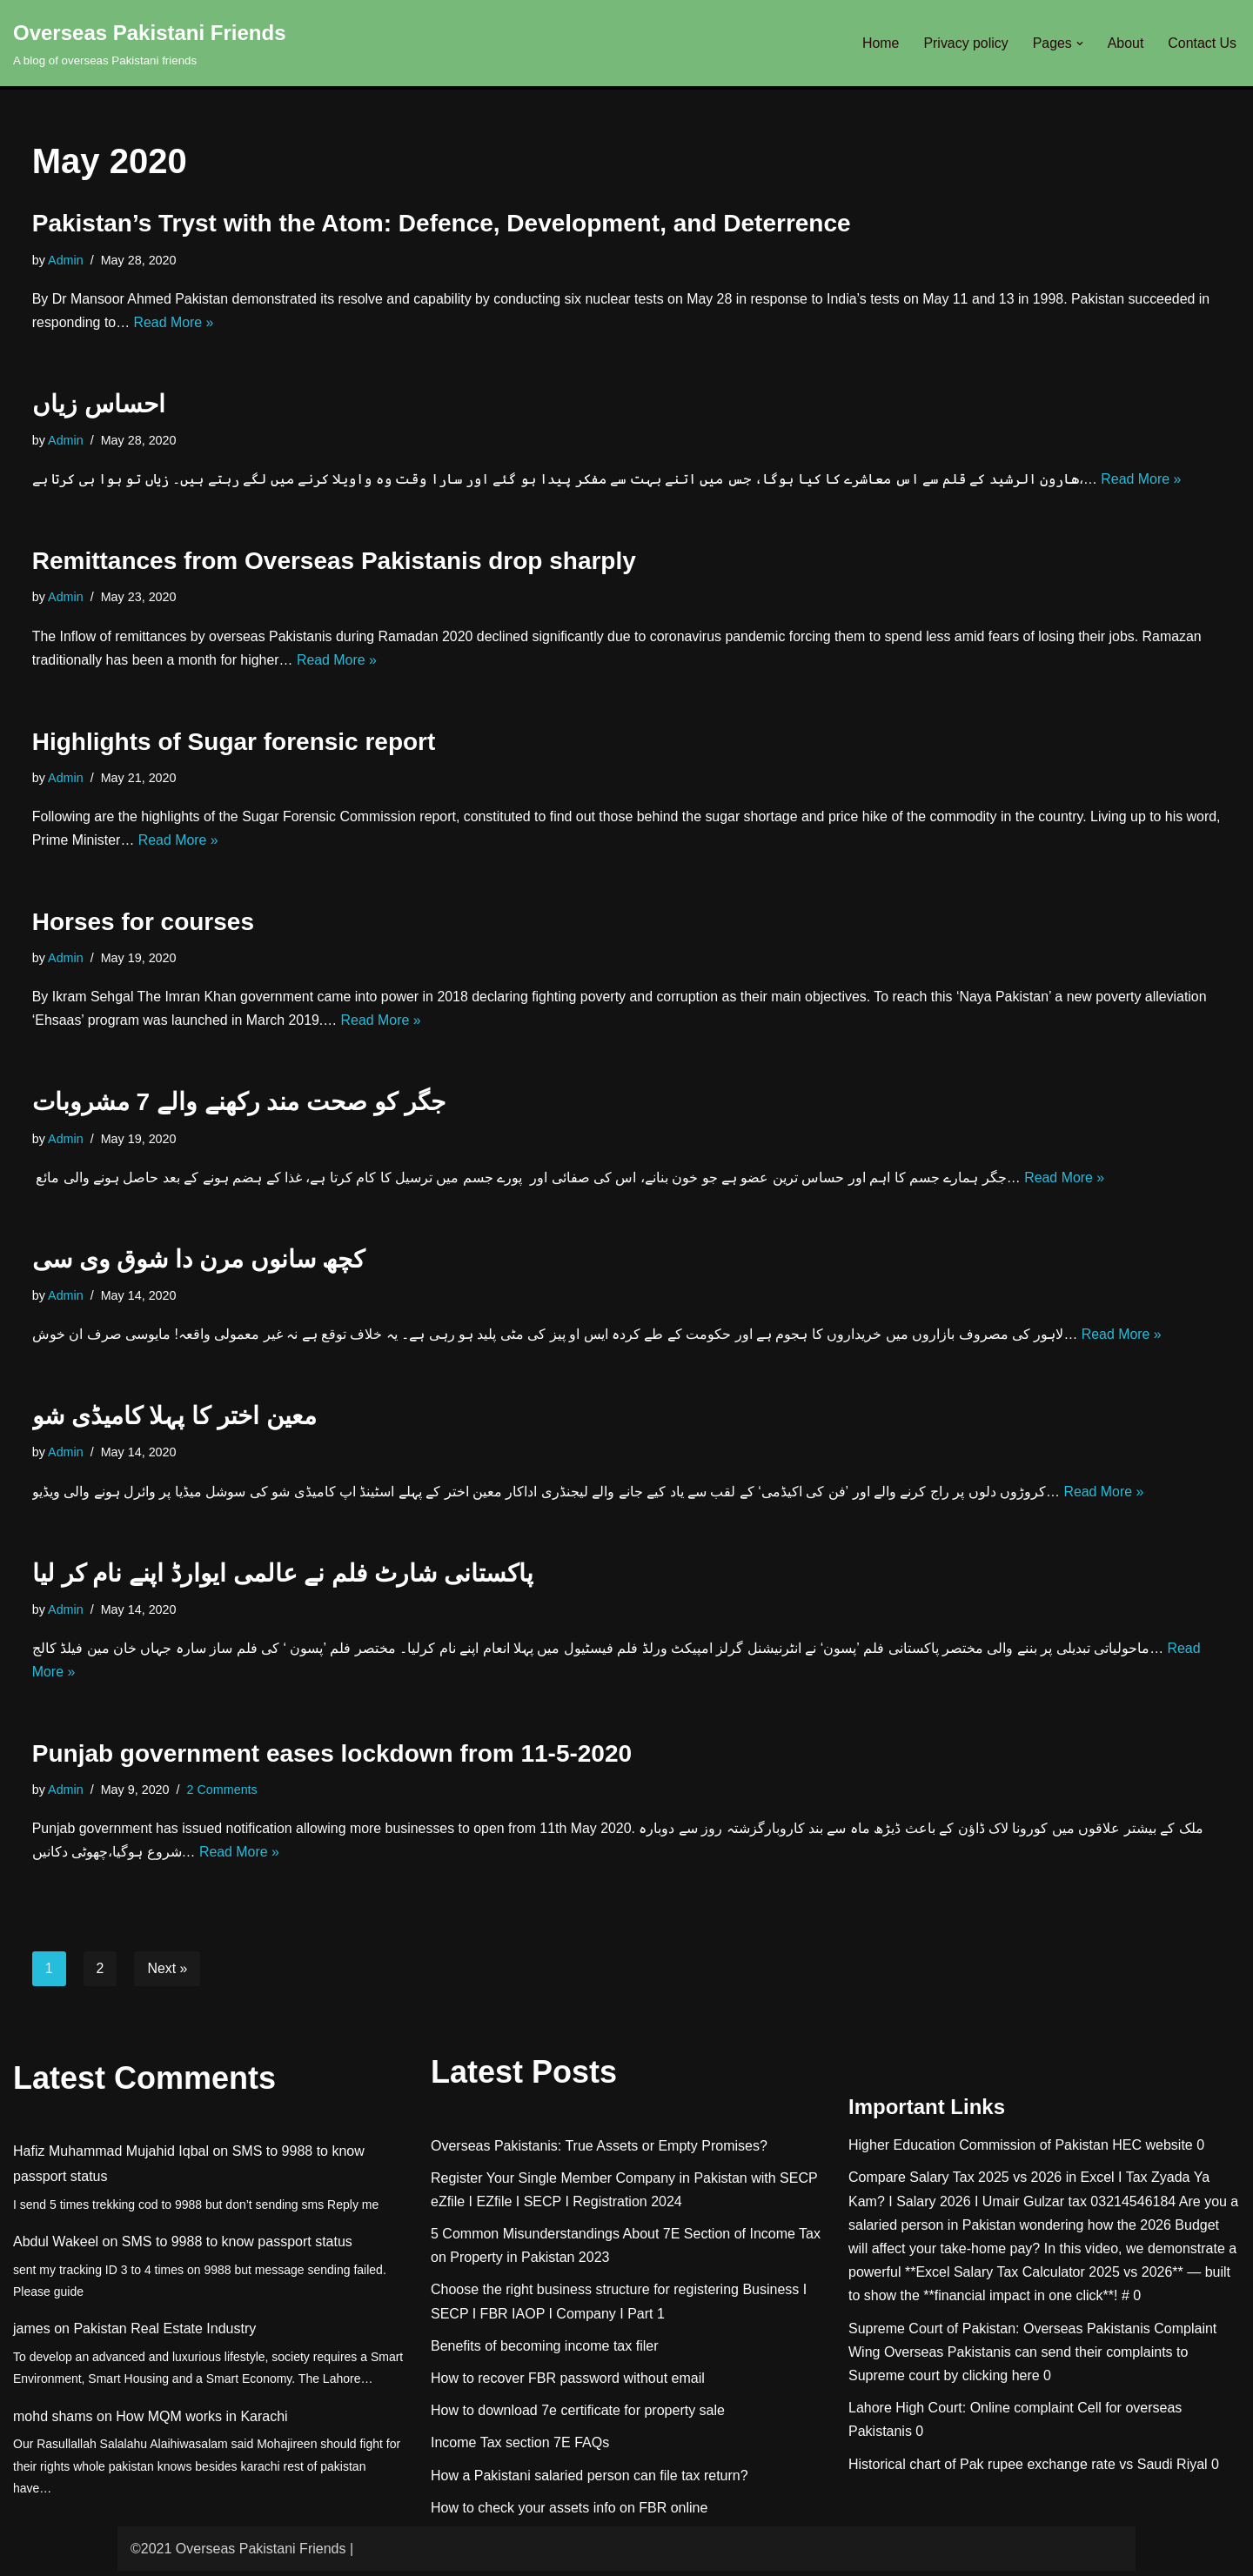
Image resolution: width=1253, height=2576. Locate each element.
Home (879, 43)
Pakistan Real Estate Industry (164, 2333)
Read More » (174, 323)
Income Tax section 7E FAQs (520, 2447)
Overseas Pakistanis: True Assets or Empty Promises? (599, 2150)
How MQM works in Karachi (201, 2421)
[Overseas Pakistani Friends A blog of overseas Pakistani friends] (149, 43)
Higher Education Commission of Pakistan (978, 2150)
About (1125, 43)
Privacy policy (965, 43)
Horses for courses (143, 923)
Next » (168, 1973)
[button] (1078, 43)
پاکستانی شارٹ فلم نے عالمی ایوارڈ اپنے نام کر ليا (282, 1576)
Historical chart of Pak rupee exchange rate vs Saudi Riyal (1028, 2468)
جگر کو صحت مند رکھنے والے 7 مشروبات (239, 1105)
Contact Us (1202, 43)
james (31, 2333)
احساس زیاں (98, 404)
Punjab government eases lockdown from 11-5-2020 (332, 1757)
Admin (66, 260)
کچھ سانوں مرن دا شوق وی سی (198, 1261)
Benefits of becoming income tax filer (544, 2351)
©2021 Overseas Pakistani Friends (238, 2553)
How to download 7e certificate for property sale (578, 2415)
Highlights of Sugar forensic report (234, 742)
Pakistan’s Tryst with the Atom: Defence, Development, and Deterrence (441, 223)
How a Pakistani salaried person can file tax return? (589, 2479)
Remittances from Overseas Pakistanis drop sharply (334, 561)
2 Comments (222, 1794)
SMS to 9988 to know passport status (237, 2246)
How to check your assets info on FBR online (569, 2513)
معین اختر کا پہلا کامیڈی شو (174, 1419)
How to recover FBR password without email (568, 2383)
